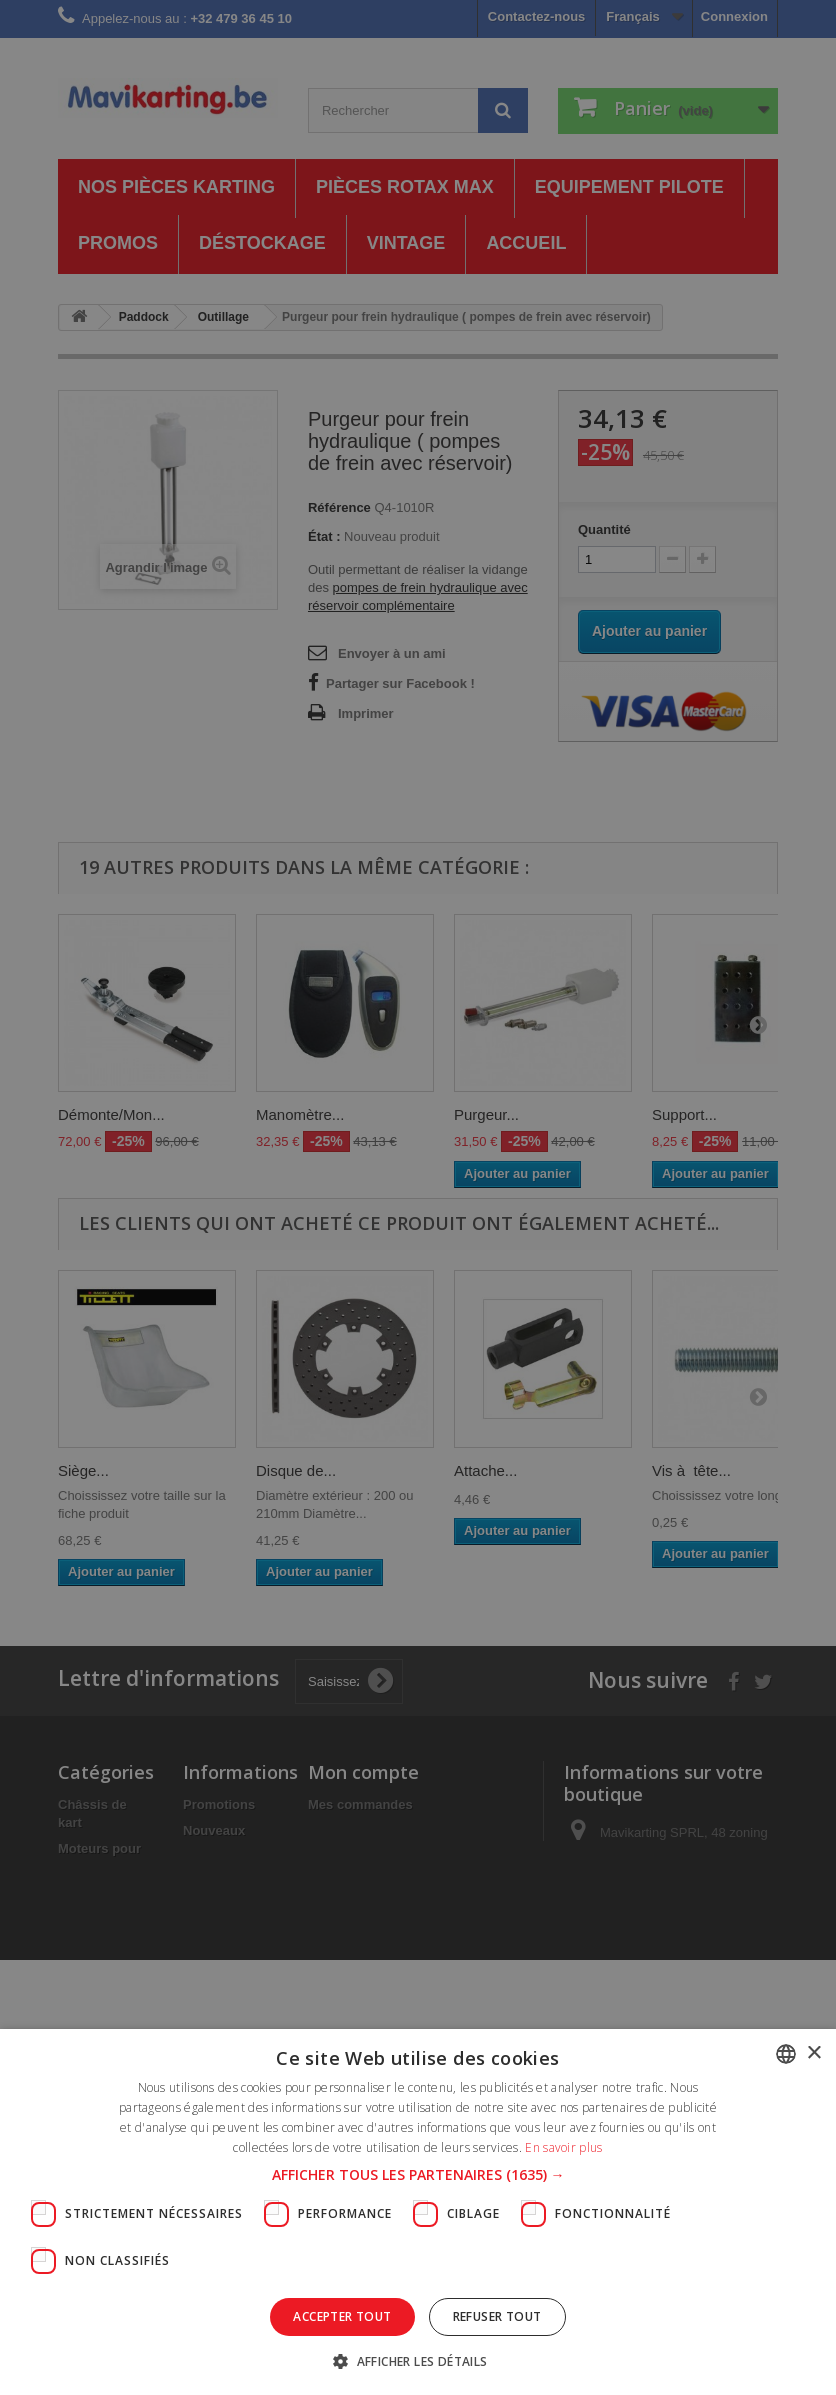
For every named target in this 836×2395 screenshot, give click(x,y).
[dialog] (418, 1197)
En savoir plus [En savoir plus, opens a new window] (563, 2147)
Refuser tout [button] (497, 2316)
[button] (418, 2175)
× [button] (813, 2053)
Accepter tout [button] (342, 2316)
